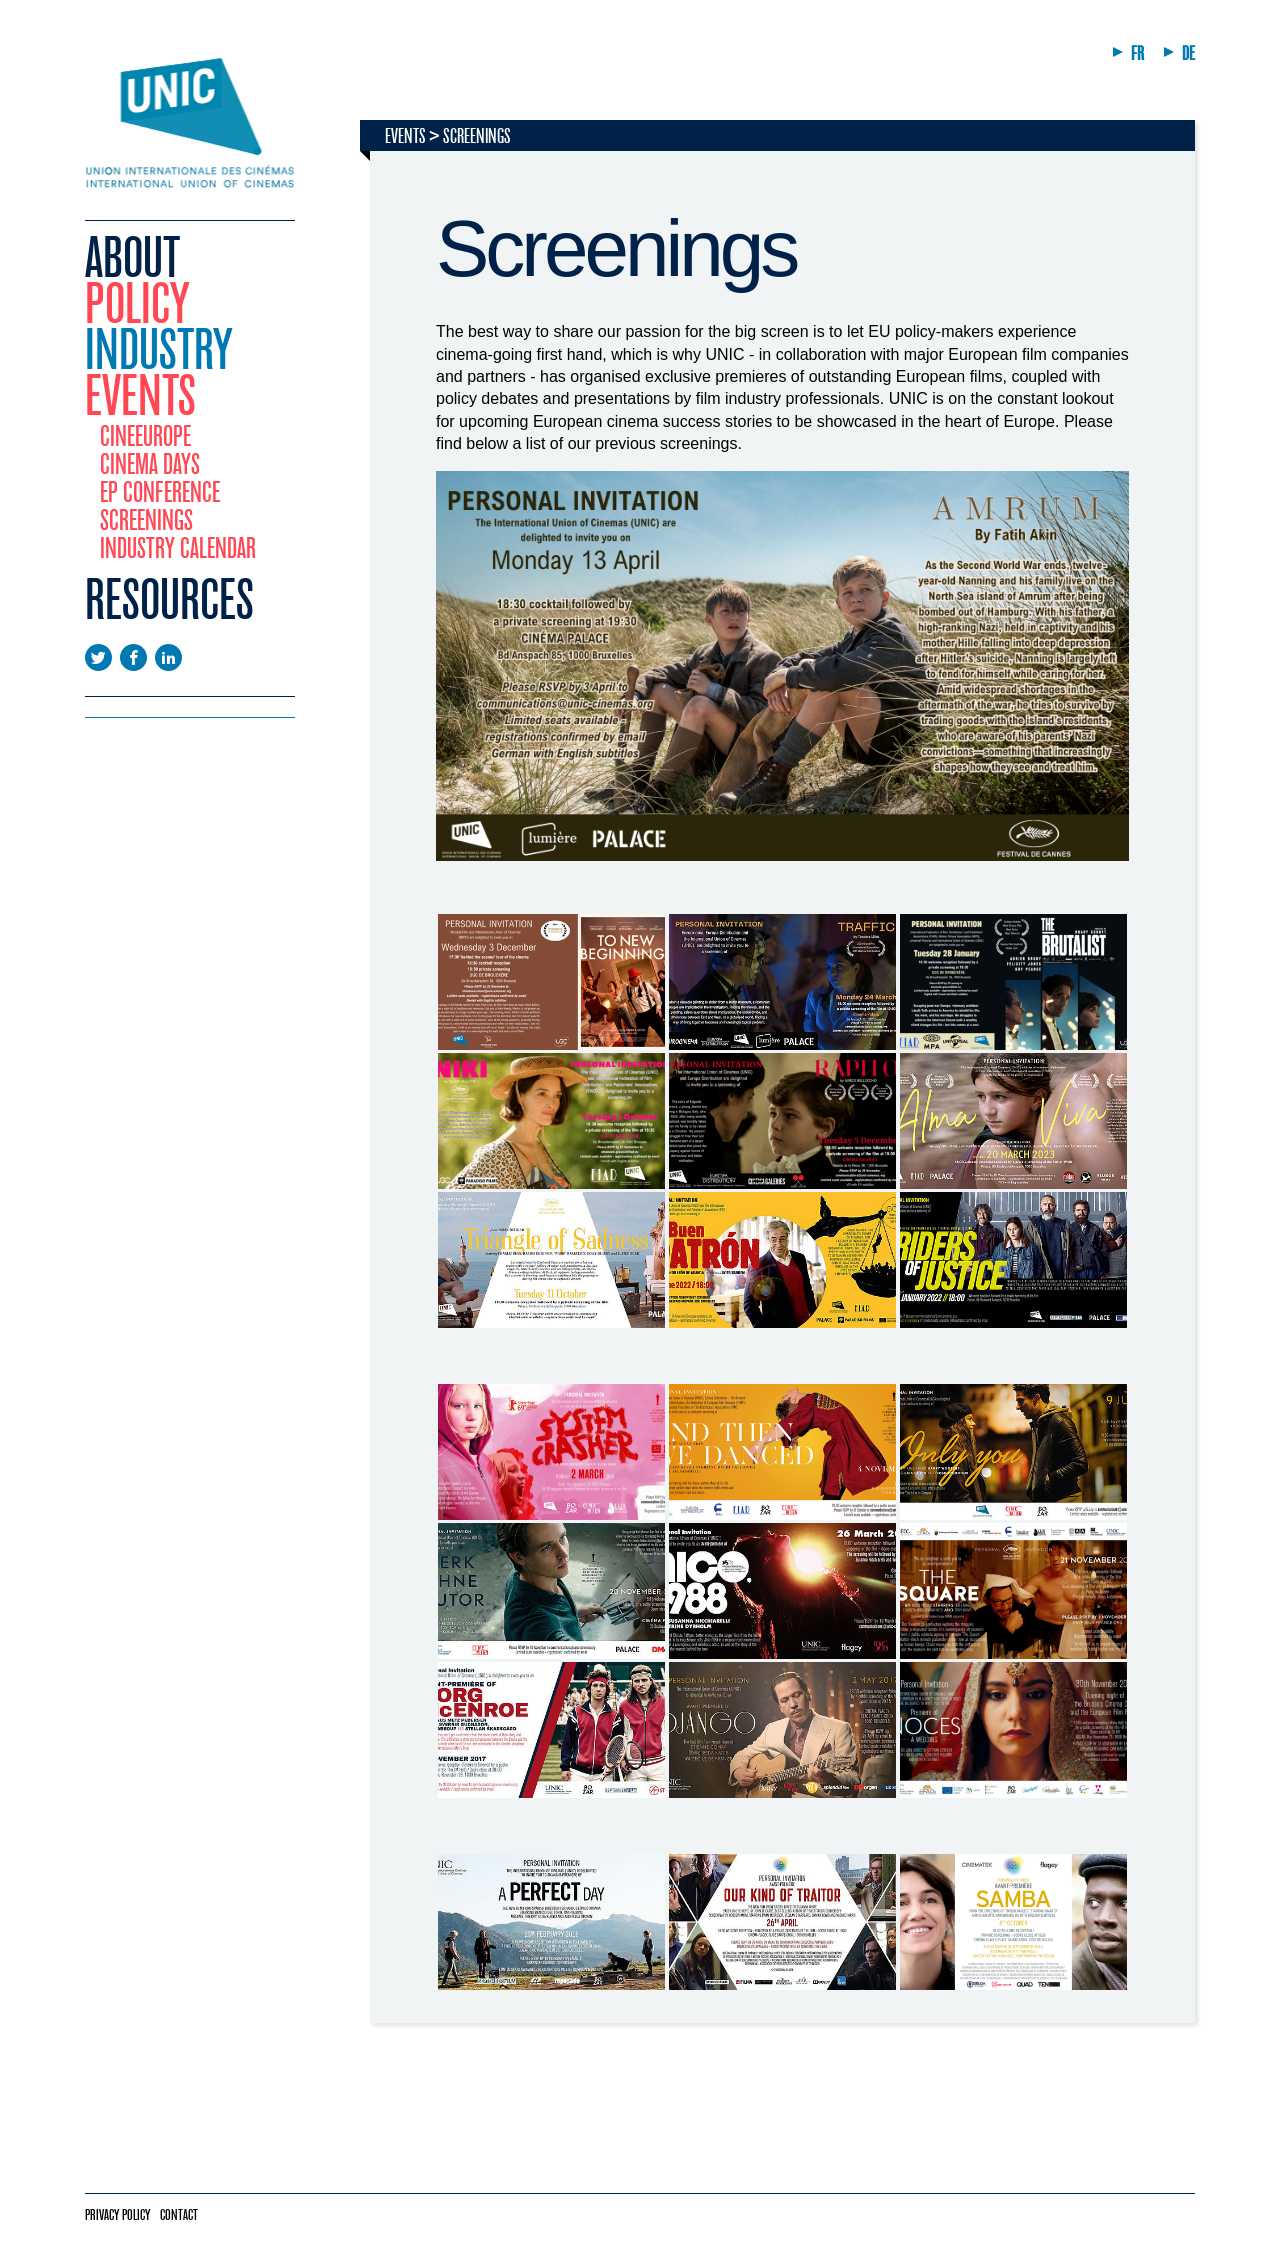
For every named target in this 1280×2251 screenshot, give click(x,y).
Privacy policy (117, 2215)
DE (1188, 53)
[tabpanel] (782, 1123)
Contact (179, 2215)
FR (1137, 53)
